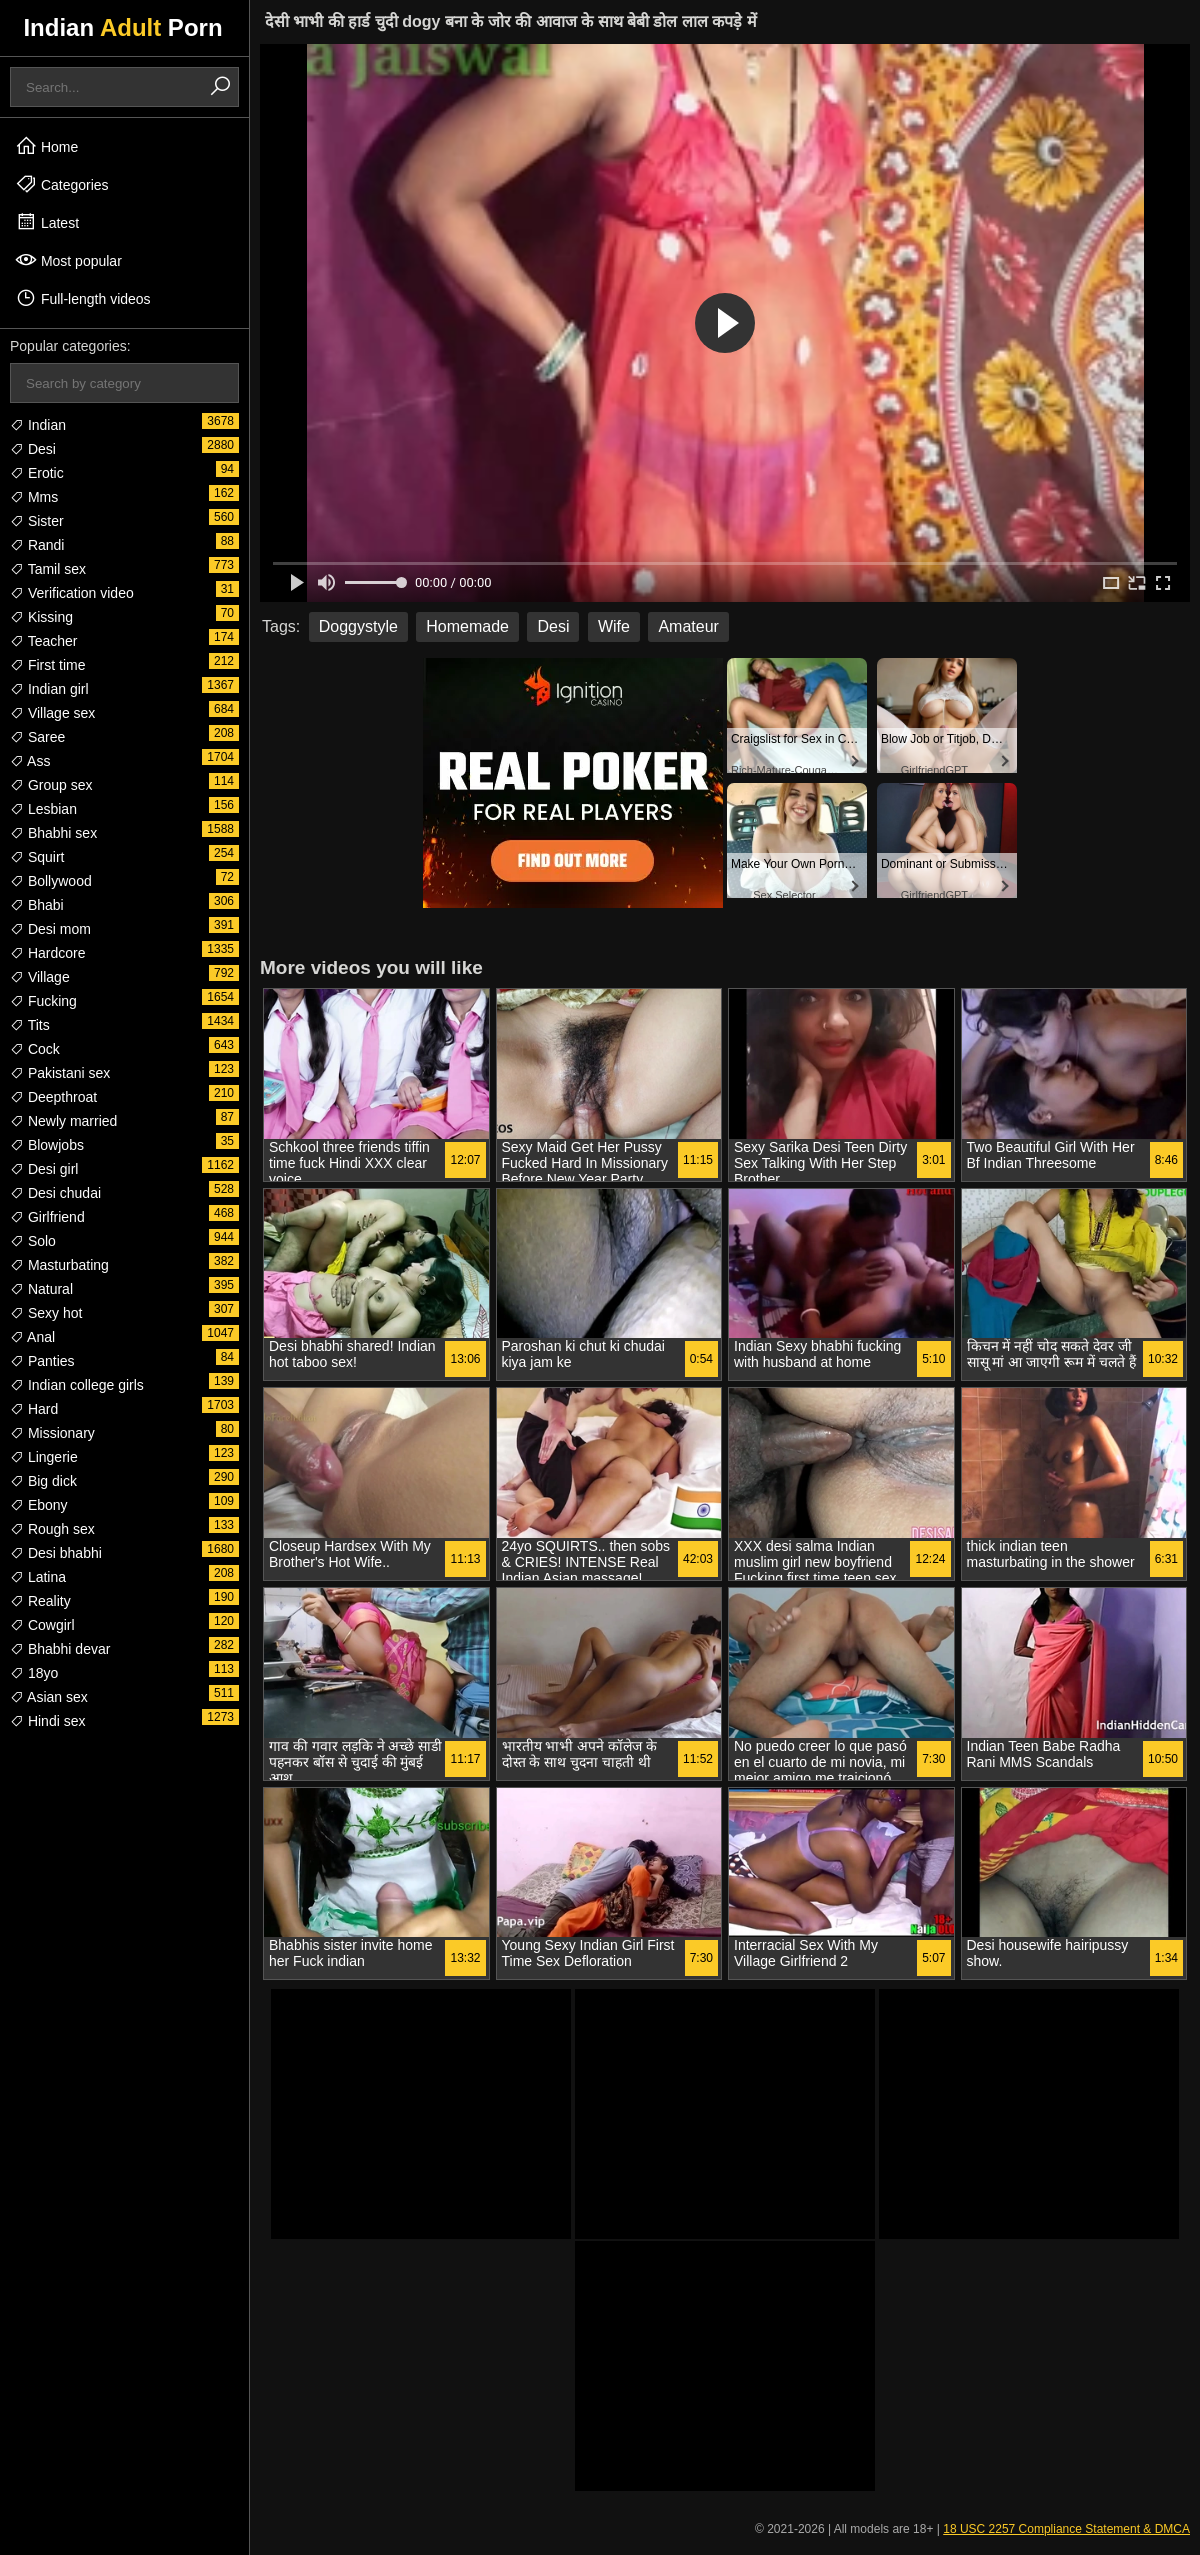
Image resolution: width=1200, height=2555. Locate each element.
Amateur (688, 626)
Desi (33, 449)
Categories (62, 184)
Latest (47, 222)
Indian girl (49, 689)
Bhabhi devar (60, 1649)
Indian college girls (77, 1385)
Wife (614, 626)
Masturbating (59, 1265)
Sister (37, 521)
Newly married (63, 1121)
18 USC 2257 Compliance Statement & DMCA (1066, 2529)
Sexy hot (46, 1313)
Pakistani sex (60, 1073)
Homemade (467, 626)
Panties (42, 1361)
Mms (34, 497)
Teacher (43, 641)
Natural (41, 1289)
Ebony (39, 1505)
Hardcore (47, 953)
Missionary (52, 1433)
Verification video (72, 593)
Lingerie (44, 1457)
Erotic (37, 473)
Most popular (68, 260)
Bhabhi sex (53, 833)
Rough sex (52, 1529)
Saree (37, 737)
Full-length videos (83, 298)
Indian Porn (122, 27)
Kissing (41, 617)
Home (46, 146)
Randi (37, 545)
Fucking (43, 1001)
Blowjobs (47, 1145)
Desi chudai (55, 1193)
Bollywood (51, 881)
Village (40, 977)
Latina (38, 1577)
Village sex (52, 713)
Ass (30, 761)
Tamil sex (48, 569)
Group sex (51, 785)
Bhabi (37, 905)
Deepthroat (53, 1097)
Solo (33, 1241)
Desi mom (50, 929)
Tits (30, 1025)
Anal (32, 1337)
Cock (35, 1049)
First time (47, 665)
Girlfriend (47, 1217)
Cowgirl (42, 1625)
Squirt (37, 857)
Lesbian (43, 809)
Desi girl (44, 1169)
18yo (34, 1673)
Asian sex (49, 1697)
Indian (38, 425)
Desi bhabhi (56, 1553)
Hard (34, 1409)
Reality (40, 1601)
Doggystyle (358, 626)
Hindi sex (47, 1721)
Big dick (43, 1481)
